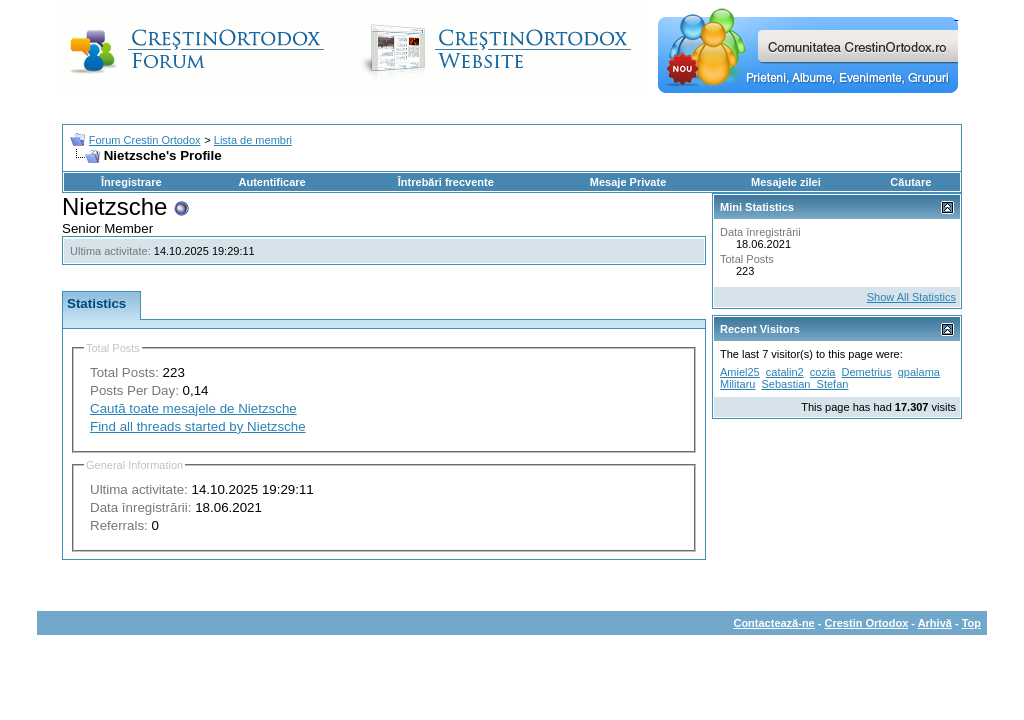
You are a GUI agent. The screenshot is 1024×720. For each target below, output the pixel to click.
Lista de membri (253, 140)
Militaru (737, 384)
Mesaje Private (628, 182)
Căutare (910, 182)
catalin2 (785, 372)
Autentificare (271, 182)
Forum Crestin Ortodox (145, 140)
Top (971, 623)
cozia (823, 372)
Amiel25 (740, 372)
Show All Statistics (911, 297)
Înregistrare (131, 182)
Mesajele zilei (786, 182)
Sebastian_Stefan (805, 384)
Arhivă (935, 623)
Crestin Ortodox (867, 623)
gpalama (919, 372)
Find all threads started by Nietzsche (198, 426)
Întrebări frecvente (446, 182)
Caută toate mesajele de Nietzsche (193, 408)
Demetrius (867, 372)
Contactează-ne (773, 623)
